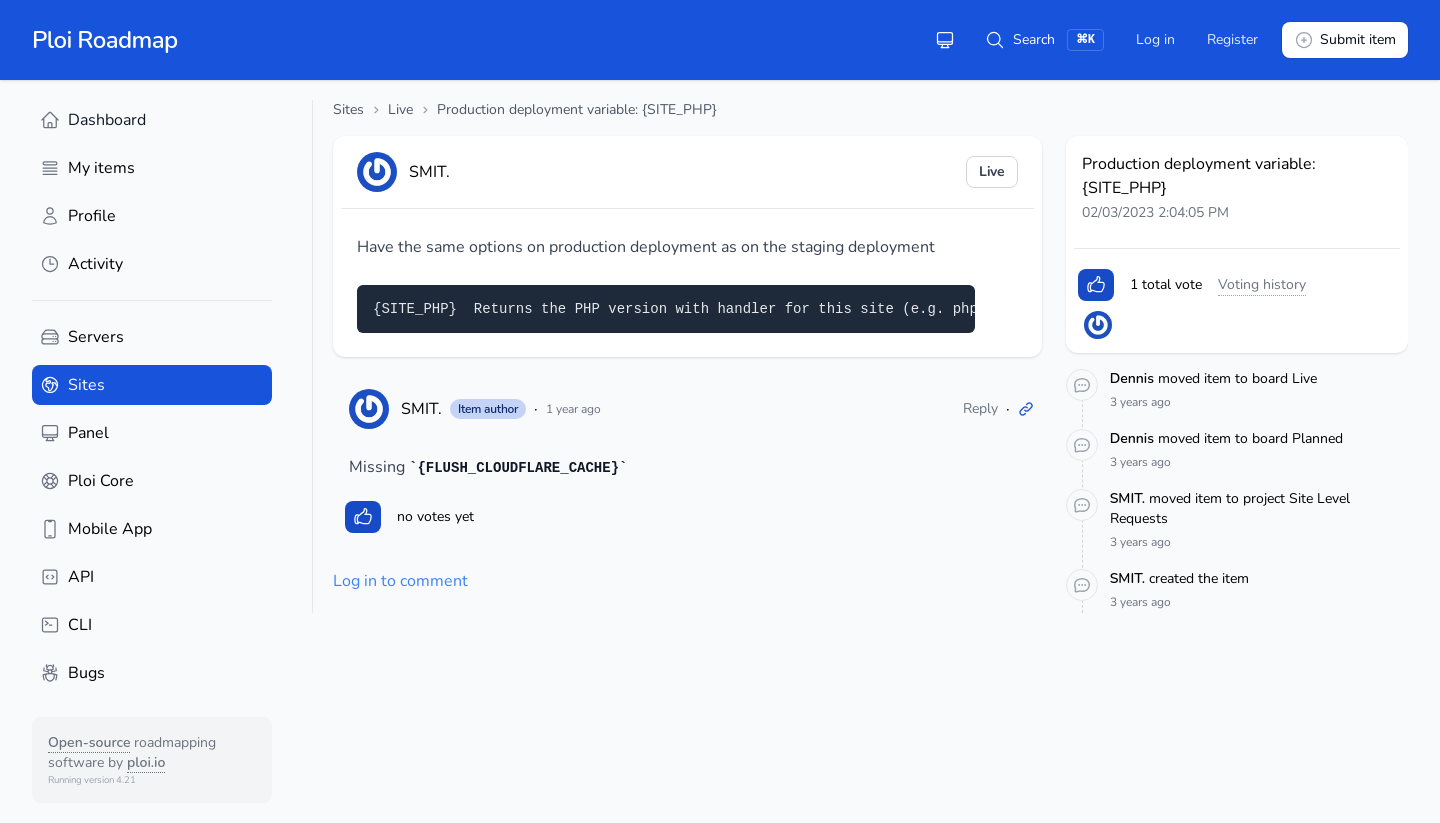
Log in (1155, 39)
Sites (348, 109)
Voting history (1262, 284)
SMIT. (421, 409)
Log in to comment (400, 581)
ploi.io (146, 762)
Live (400, 109)
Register (1232, 39)
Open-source (89, 742)
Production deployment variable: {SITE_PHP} (577, 109)
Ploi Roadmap (105, 40)
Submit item (1345, 40)
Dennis (1134, 378)
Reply (980, 408)
